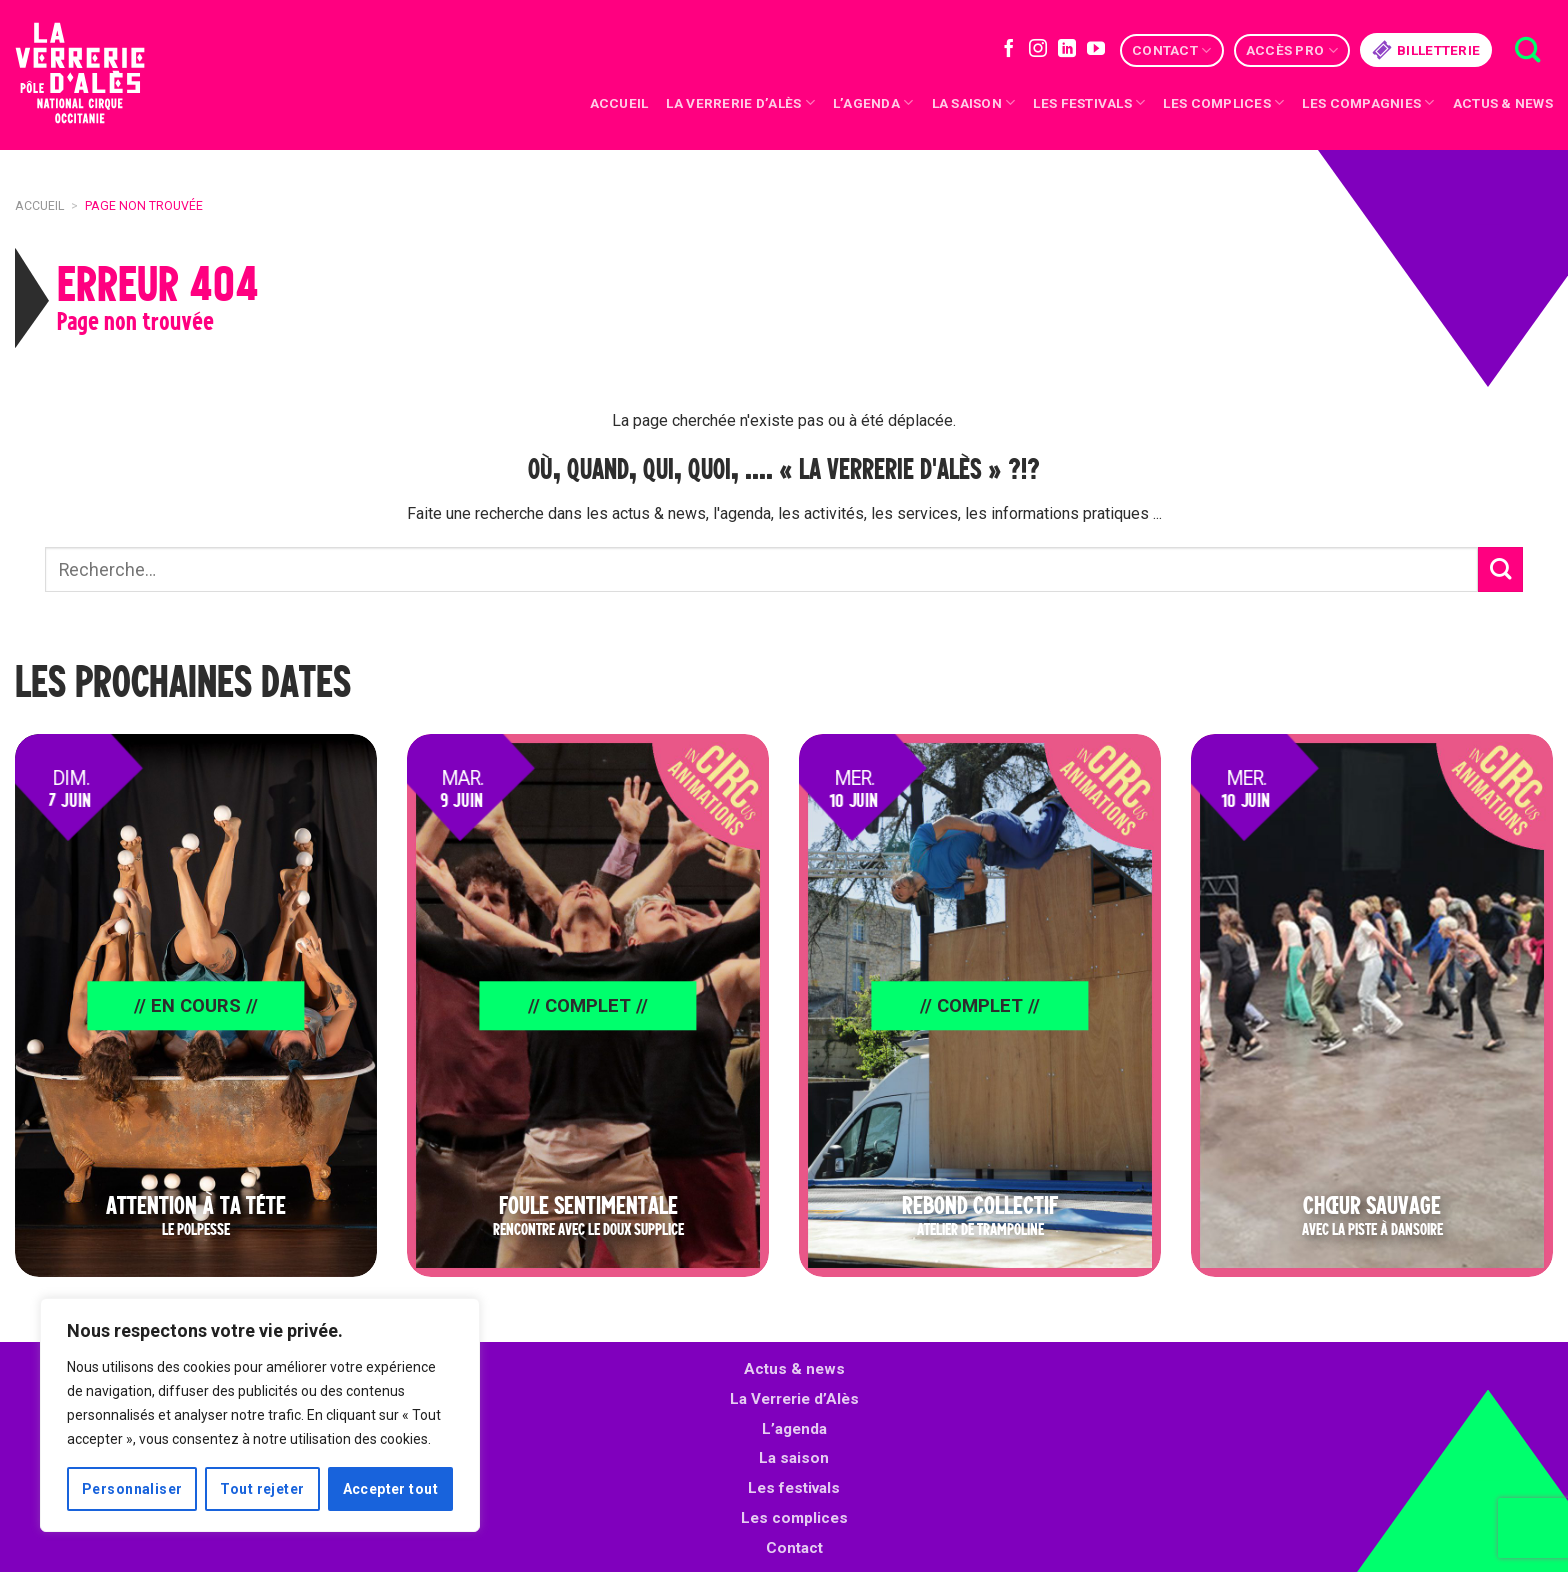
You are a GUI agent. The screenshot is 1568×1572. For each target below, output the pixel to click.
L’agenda (794, 1429)
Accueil (619, 103)
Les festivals (1089, 102)
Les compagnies (1368, 102)
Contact (1171, 50)
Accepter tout (390, 1489)
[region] (260, 1415)
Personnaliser (132, 1489)
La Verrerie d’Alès (740, 102)
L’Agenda (873, 102)
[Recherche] (1527, 50)
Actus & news (1503, 103)
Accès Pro (1292, 50)
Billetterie (1426, 50)
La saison (974, 102)
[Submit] (1500, 569)
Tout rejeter (262, 1489)
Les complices (1223, 102)
